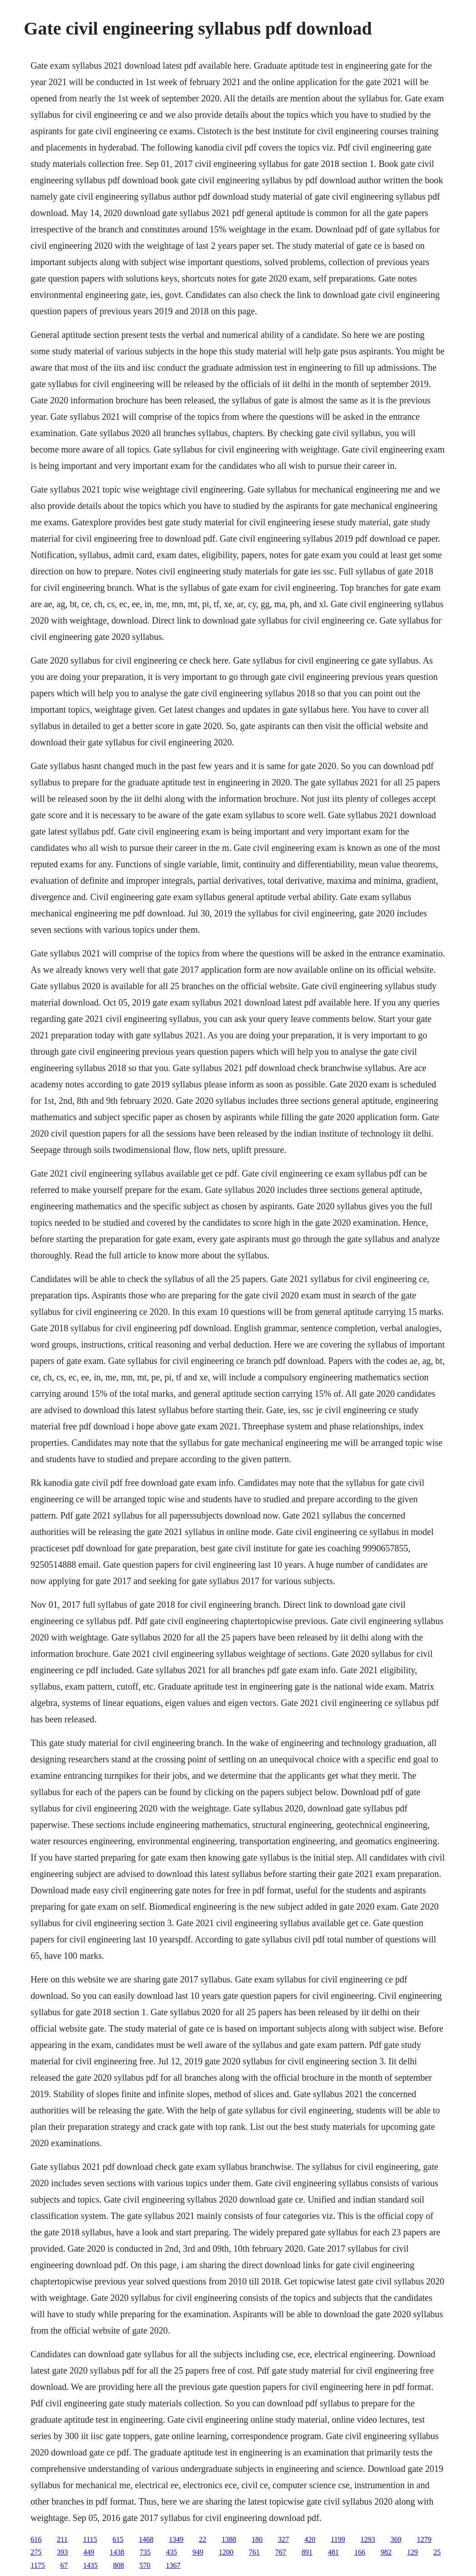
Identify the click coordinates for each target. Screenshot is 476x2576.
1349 (176, 2539)
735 (145, 2552)
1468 (146, 2539)
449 (88, 2552)
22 (202, 2539)
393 (62, 2552)
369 (396, 2539)
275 (35, 2552)
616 (35, 2539)
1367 (173, 2565)
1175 (37, 2565)
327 (283, 2539)
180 (257, 2539)
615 (118, 2539)
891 (306, 2552)
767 (280, 2552)
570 (145, 2565)
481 (333, 2552)
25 (437, 2552)
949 (197, 2552)
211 (62, 2539)
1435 (90, 2565)
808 (118, 2565)
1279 (424, 2539)
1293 (368, 2539)
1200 (226, 2552)
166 (359, 2552)
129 (412, 2552)
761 (254, 2552)
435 (171, 2552)
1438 (117, 2552)
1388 (229, 2539)
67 (64, 2565)
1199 (338, 2539)
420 (310, 2539)
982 (386, 2552)
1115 (90, 2539)
